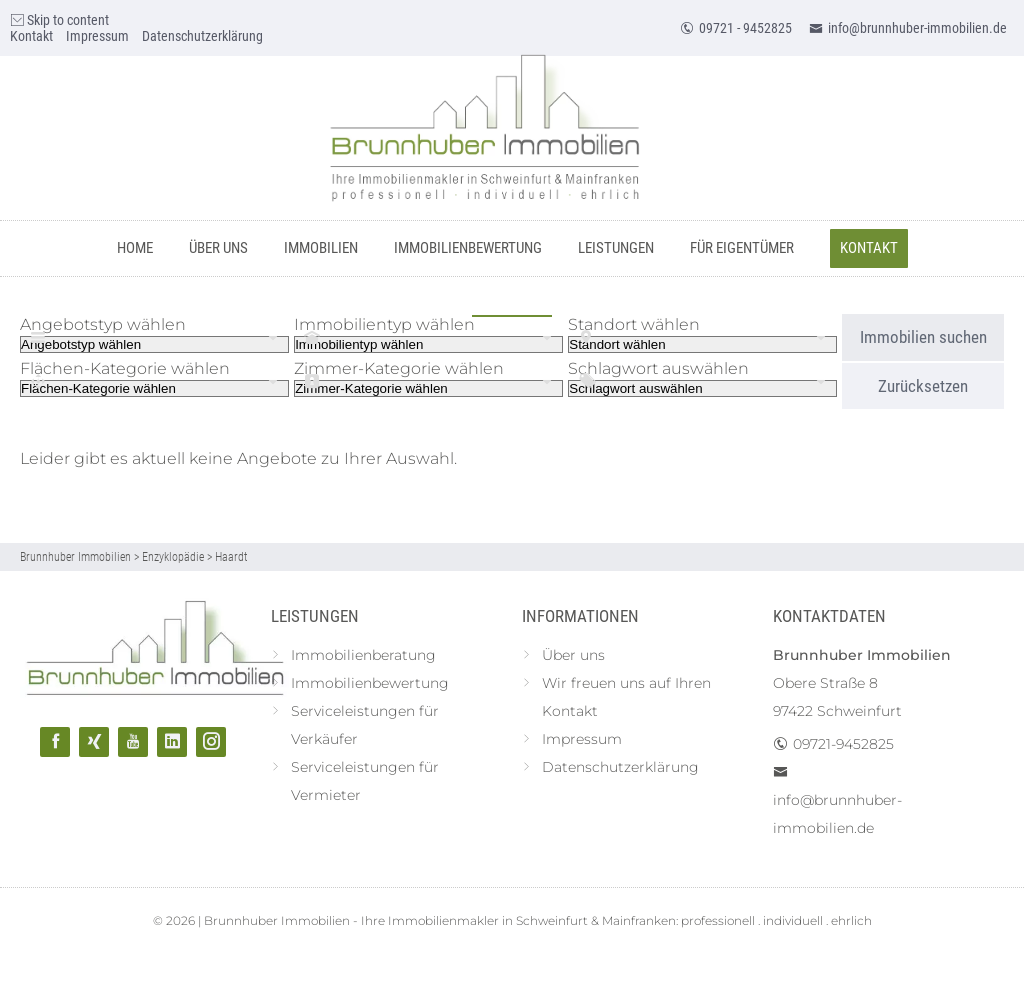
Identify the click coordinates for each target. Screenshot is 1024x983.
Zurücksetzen (923, 386)
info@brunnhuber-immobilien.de (908, 28)
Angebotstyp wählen (103, 324)
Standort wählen (634, 324)
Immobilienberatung (363, 655)
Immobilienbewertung (468, 248)
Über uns (218, 248)
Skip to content (59, 20)
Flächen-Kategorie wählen (125, 368)
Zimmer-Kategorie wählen (399, 368)
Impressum (97, 36)
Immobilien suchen (923, 337)
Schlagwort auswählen (658, 368)
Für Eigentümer (742, 248)
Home (135, 248)
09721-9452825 (843, 744)
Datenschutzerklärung (202, 36)
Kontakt (31, 36)
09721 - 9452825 (736, 28)
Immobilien (321, 248)
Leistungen (616, 248)
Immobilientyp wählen (384, 324)
